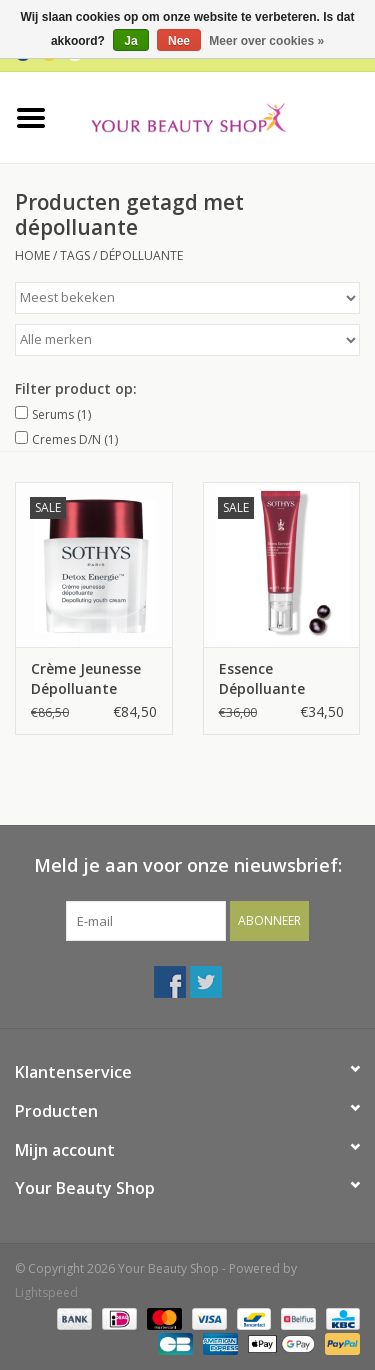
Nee (179, 41)
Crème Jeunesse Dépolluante (86, 678)
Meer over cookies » (266, 41)
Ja (130, 41)
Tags (75, 255)
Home (32, 255)
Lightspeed (46, 1292)
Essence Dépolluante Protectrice (262, 679)
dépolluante (141, 255)
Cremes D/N (75, 439)
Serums (61, 414)
